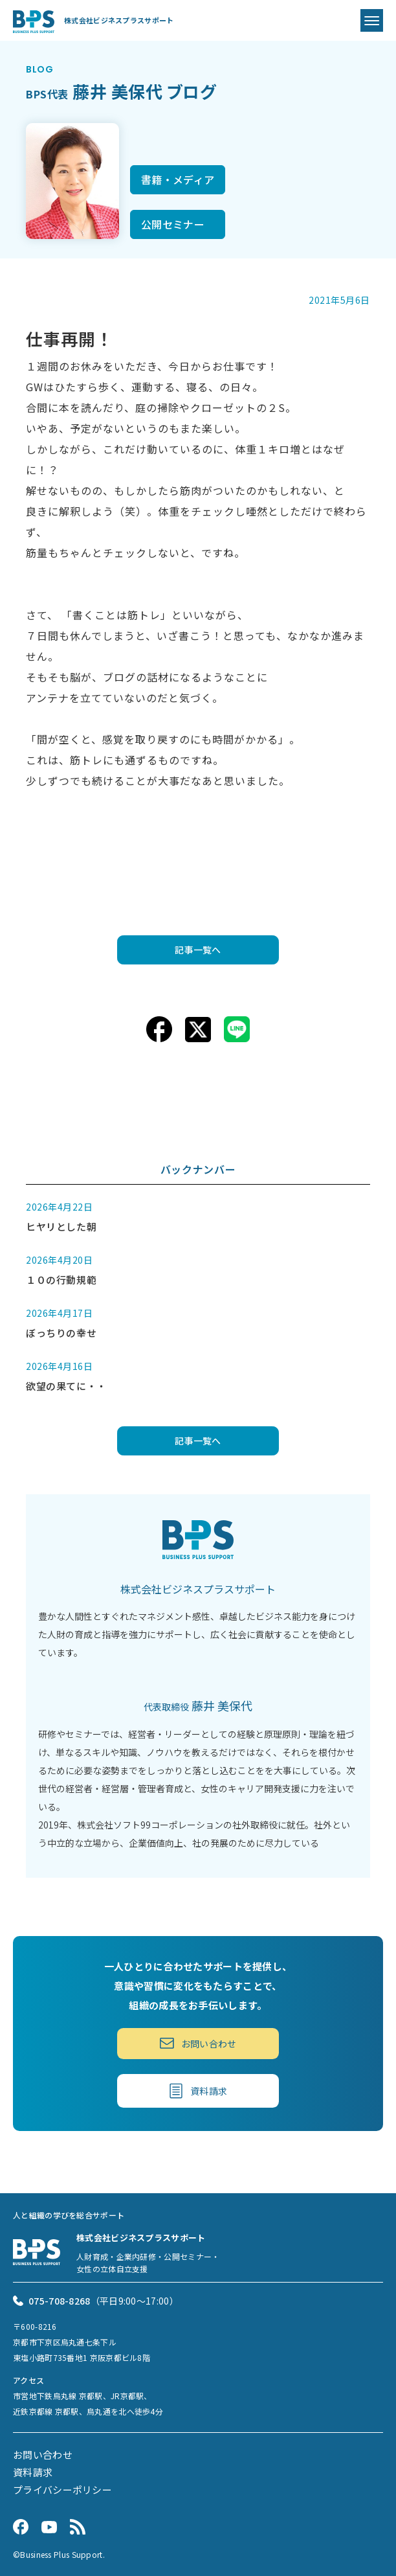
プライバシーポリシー (62, 2489)
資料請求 (198, 2091)
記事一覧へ (198, 949)
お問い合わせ (197, 2043)
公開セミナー (172, 224)
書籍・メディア (177, 179)
